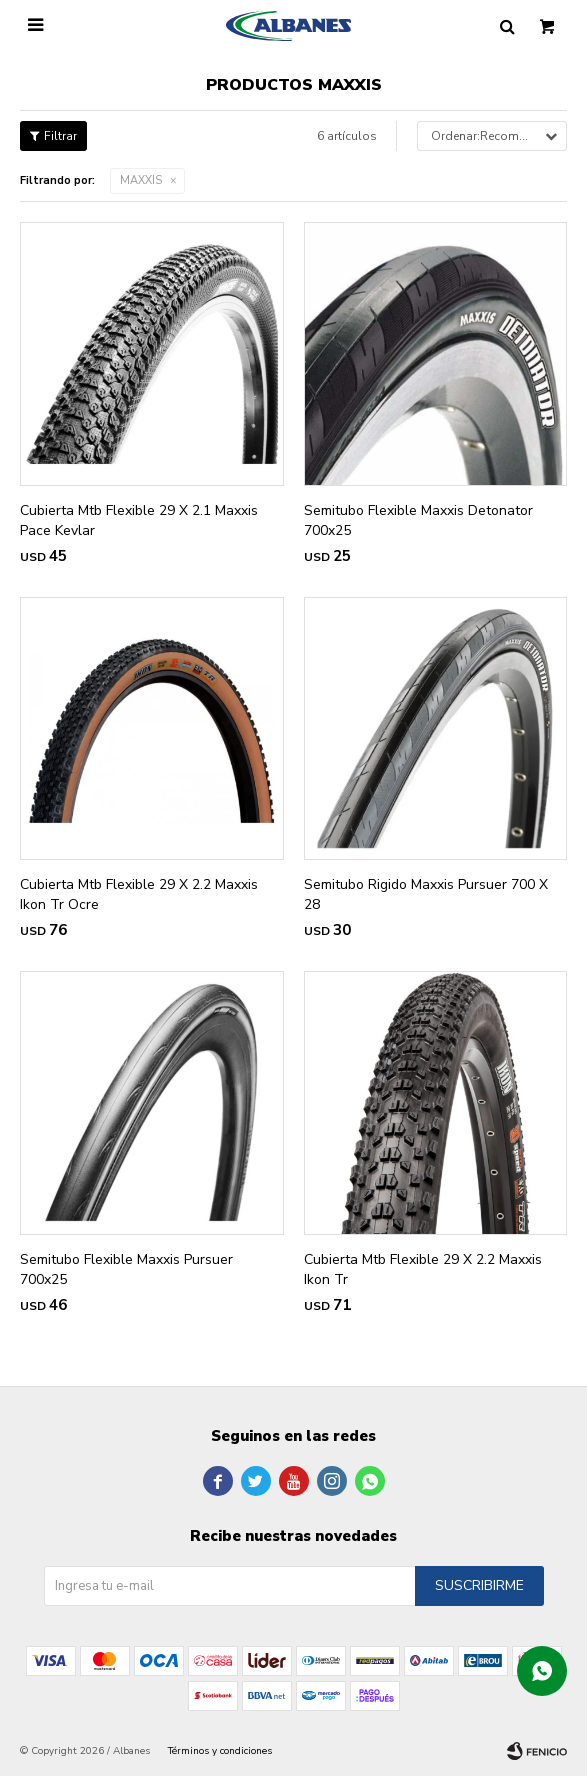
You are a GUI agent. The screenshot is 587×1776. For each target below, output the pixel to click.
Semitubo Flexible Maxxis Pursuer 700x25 (126, 1269)
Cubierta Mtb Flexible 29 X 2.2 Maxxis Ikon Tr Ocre (139, 894)
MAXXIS (141, 180)
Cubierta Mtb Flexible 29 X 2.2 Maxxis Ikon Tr (423, 1269)
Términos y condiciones (220, 1751)
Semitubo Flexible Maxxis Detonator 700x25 (418, 520)
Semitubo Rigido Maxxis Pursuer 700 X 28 (426, 894)
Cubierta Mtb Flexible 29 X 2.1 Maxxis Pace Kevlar (139, 520)
